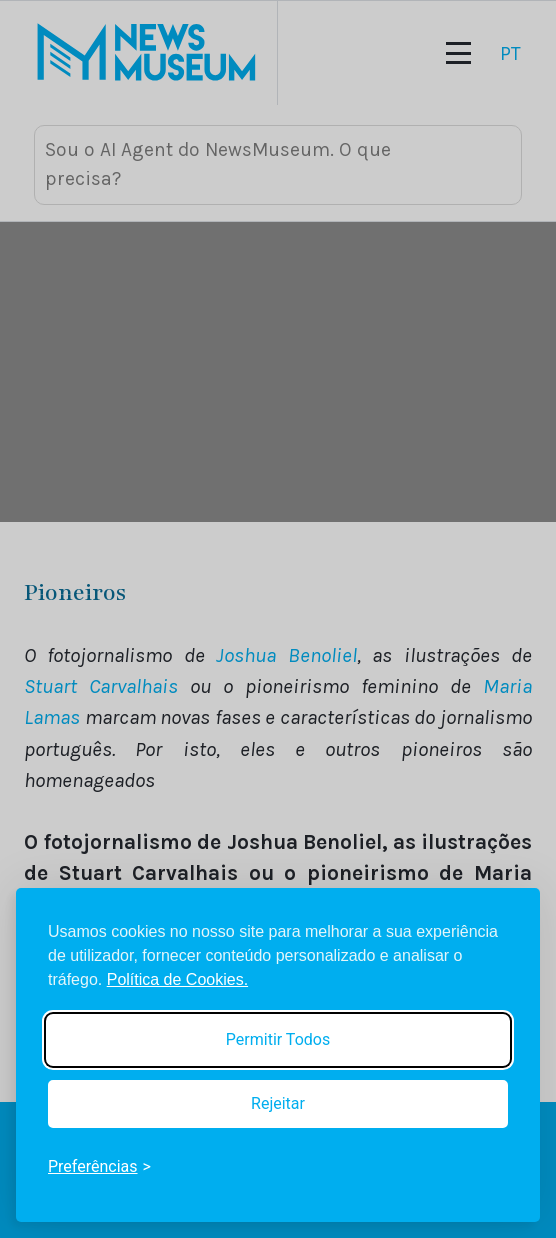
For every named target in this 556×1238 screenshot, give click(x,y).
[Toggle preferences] (99, 1167)
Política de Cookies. (177, 979)
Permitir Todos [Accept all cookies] (278, 1039)
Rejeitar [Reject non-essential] (278, 1103)
